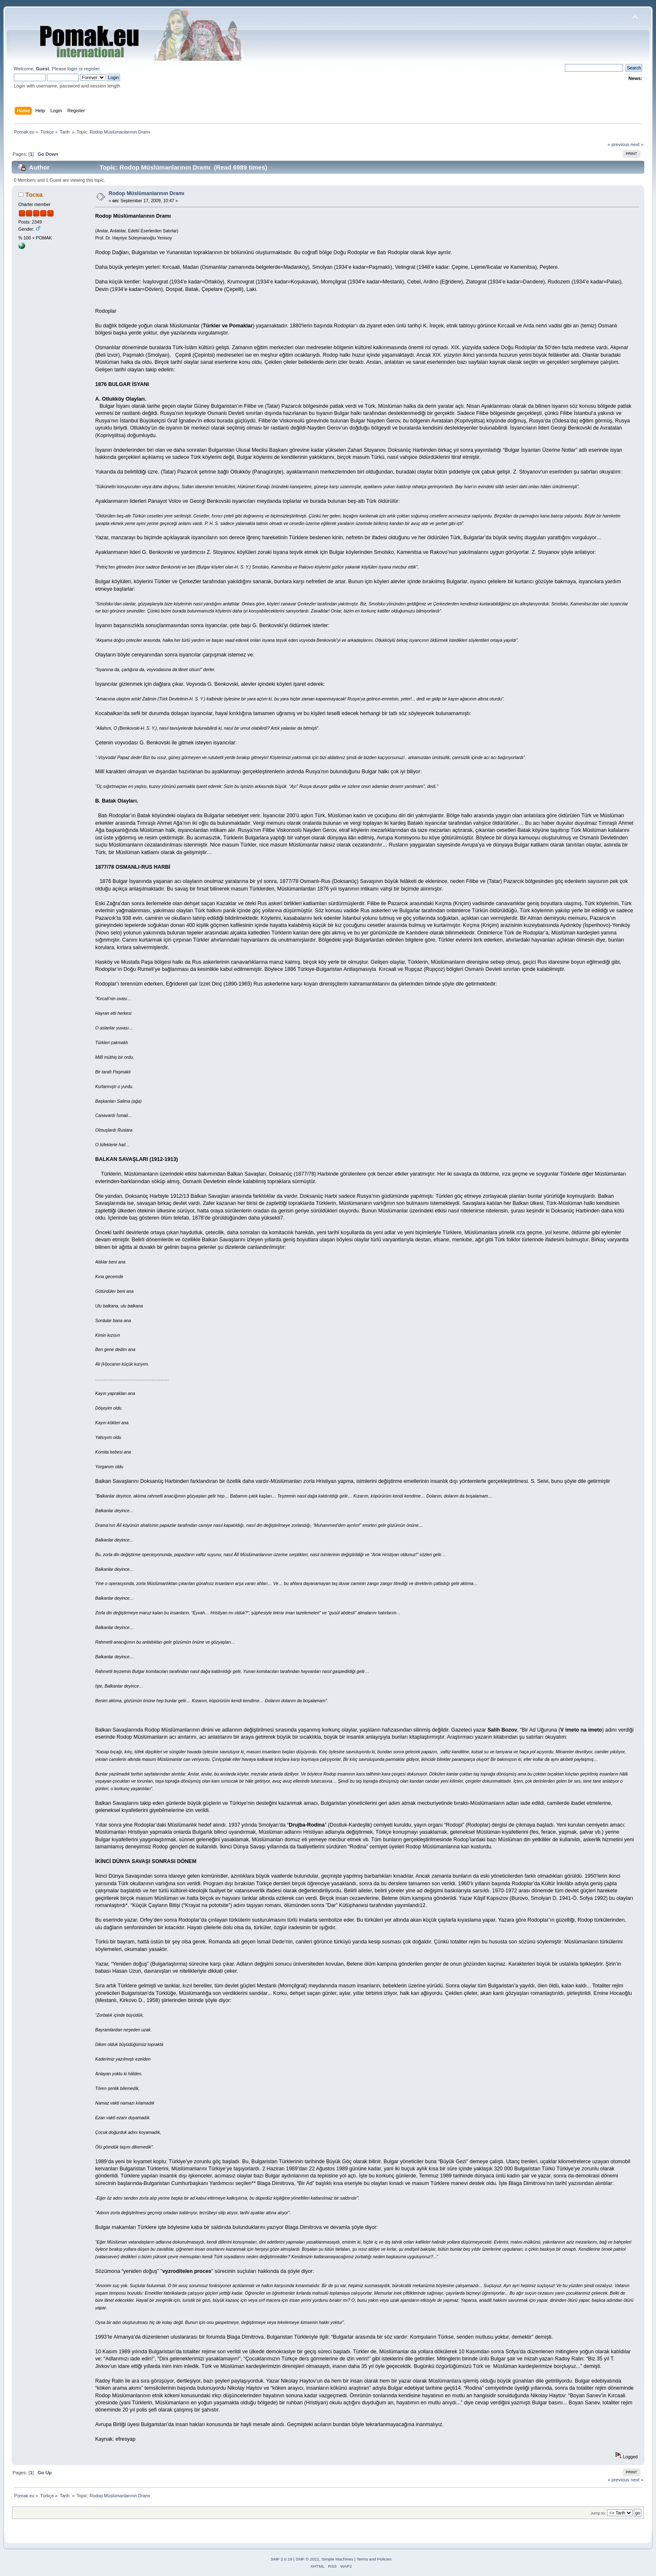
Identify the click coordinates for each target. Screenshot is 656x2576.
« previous (618, 144)
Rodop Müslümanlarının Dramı (146, 193)
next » (636, 144)
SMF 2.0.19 (281, 2559)
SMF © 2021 (307, 2559)
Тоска (33, 194)
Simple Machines (337, 2559)
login (72, 68)
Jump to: (598, 2513)
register (92, 68)
